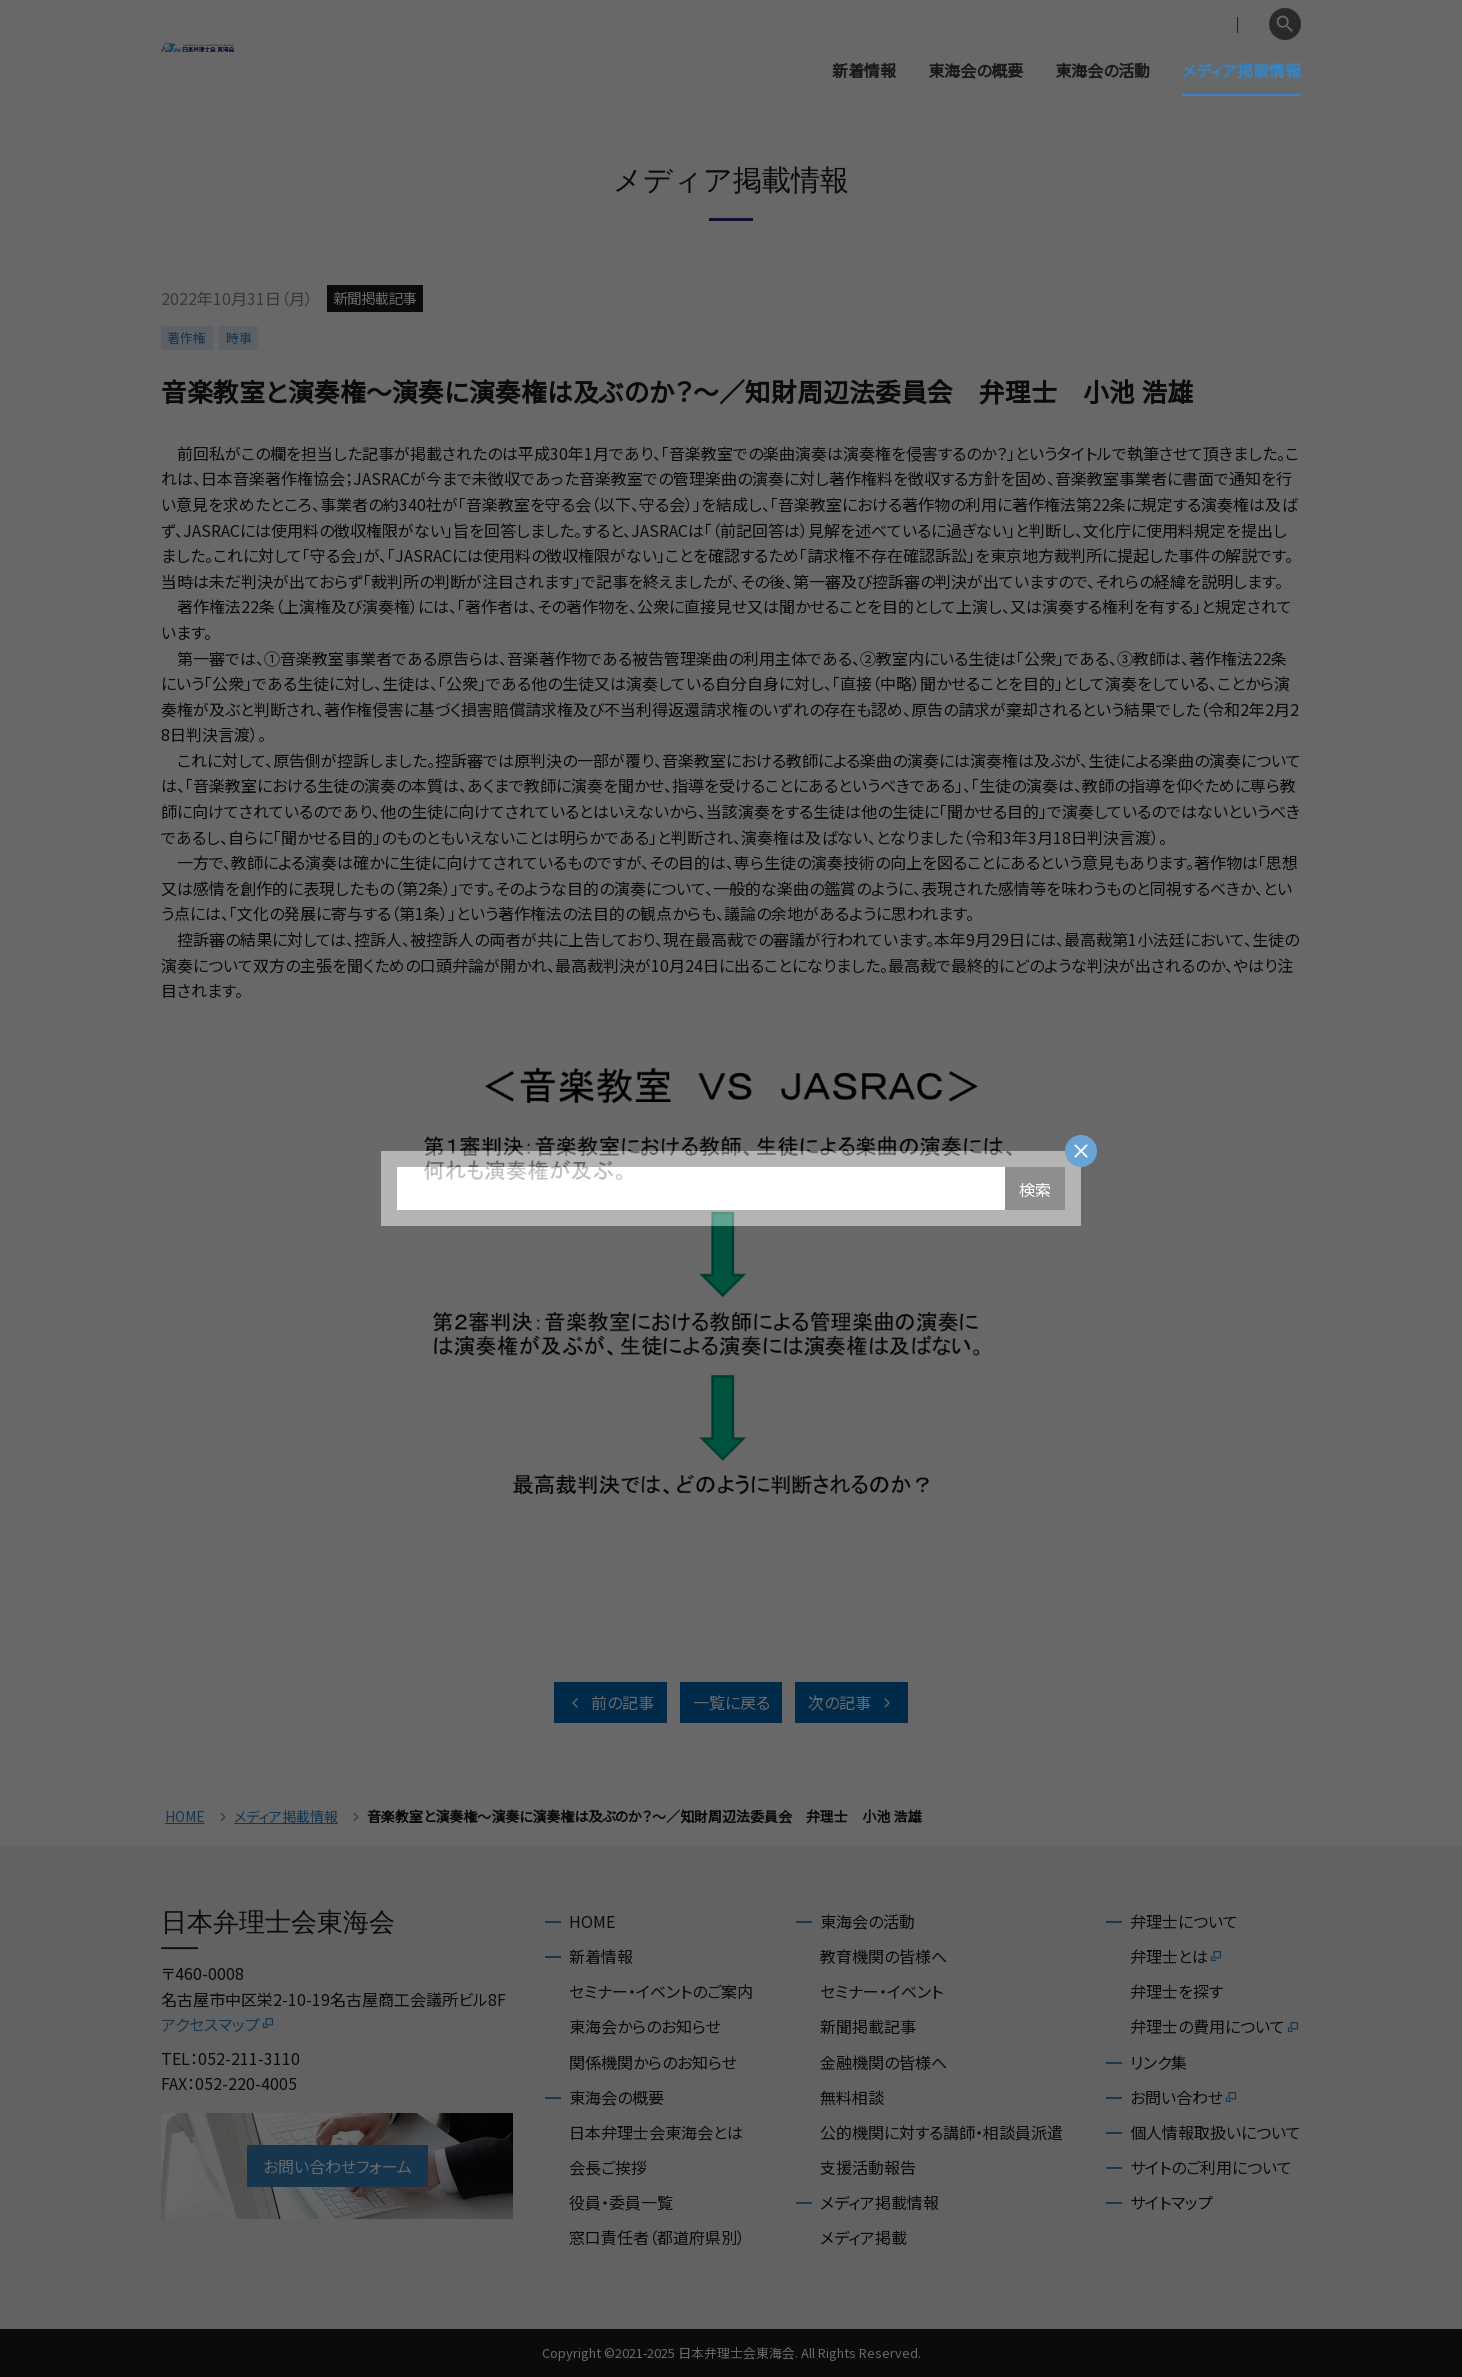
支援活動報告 (868, 2167)
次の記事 (851, 1702)
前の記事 (610, 1702)
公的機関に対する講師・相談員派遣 (941, 2132)
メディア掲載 (863, 2237)
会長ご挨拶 (608, 2167)
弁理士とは (1177, 1956)
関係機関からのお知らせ (653, 2062)
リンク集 (1158, 2062)
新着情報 (864, 70)
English (1232, 24)
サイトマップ (1171, 2202)
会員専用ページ (1133, 24)
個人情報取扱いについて (1215, 2132)
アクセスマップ (218, 2024)
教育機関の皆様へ (883, 1956)
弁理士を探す (1176, 1991)
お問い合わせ (1184, 2097)
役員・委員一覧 (621, 2202)
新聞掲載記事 (868, 2026)
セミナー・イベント (881, 1991)
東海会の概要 (975, 70)
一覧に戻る (731, 1702)
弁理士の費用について (1215, 2026)
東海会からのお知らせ (645, 2026)
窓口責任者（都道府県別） (657, 2237)
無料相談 (852, 2097)
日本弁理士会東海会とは (656, 2132)
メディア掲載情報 (1241, 70)
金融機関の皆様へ (883, 2062)
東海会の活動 (1102, 70)
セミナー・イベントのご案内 (661, 1991)
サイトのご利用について (1211, 2167)
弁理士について (1184, 1921)
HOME (185, 1816)
